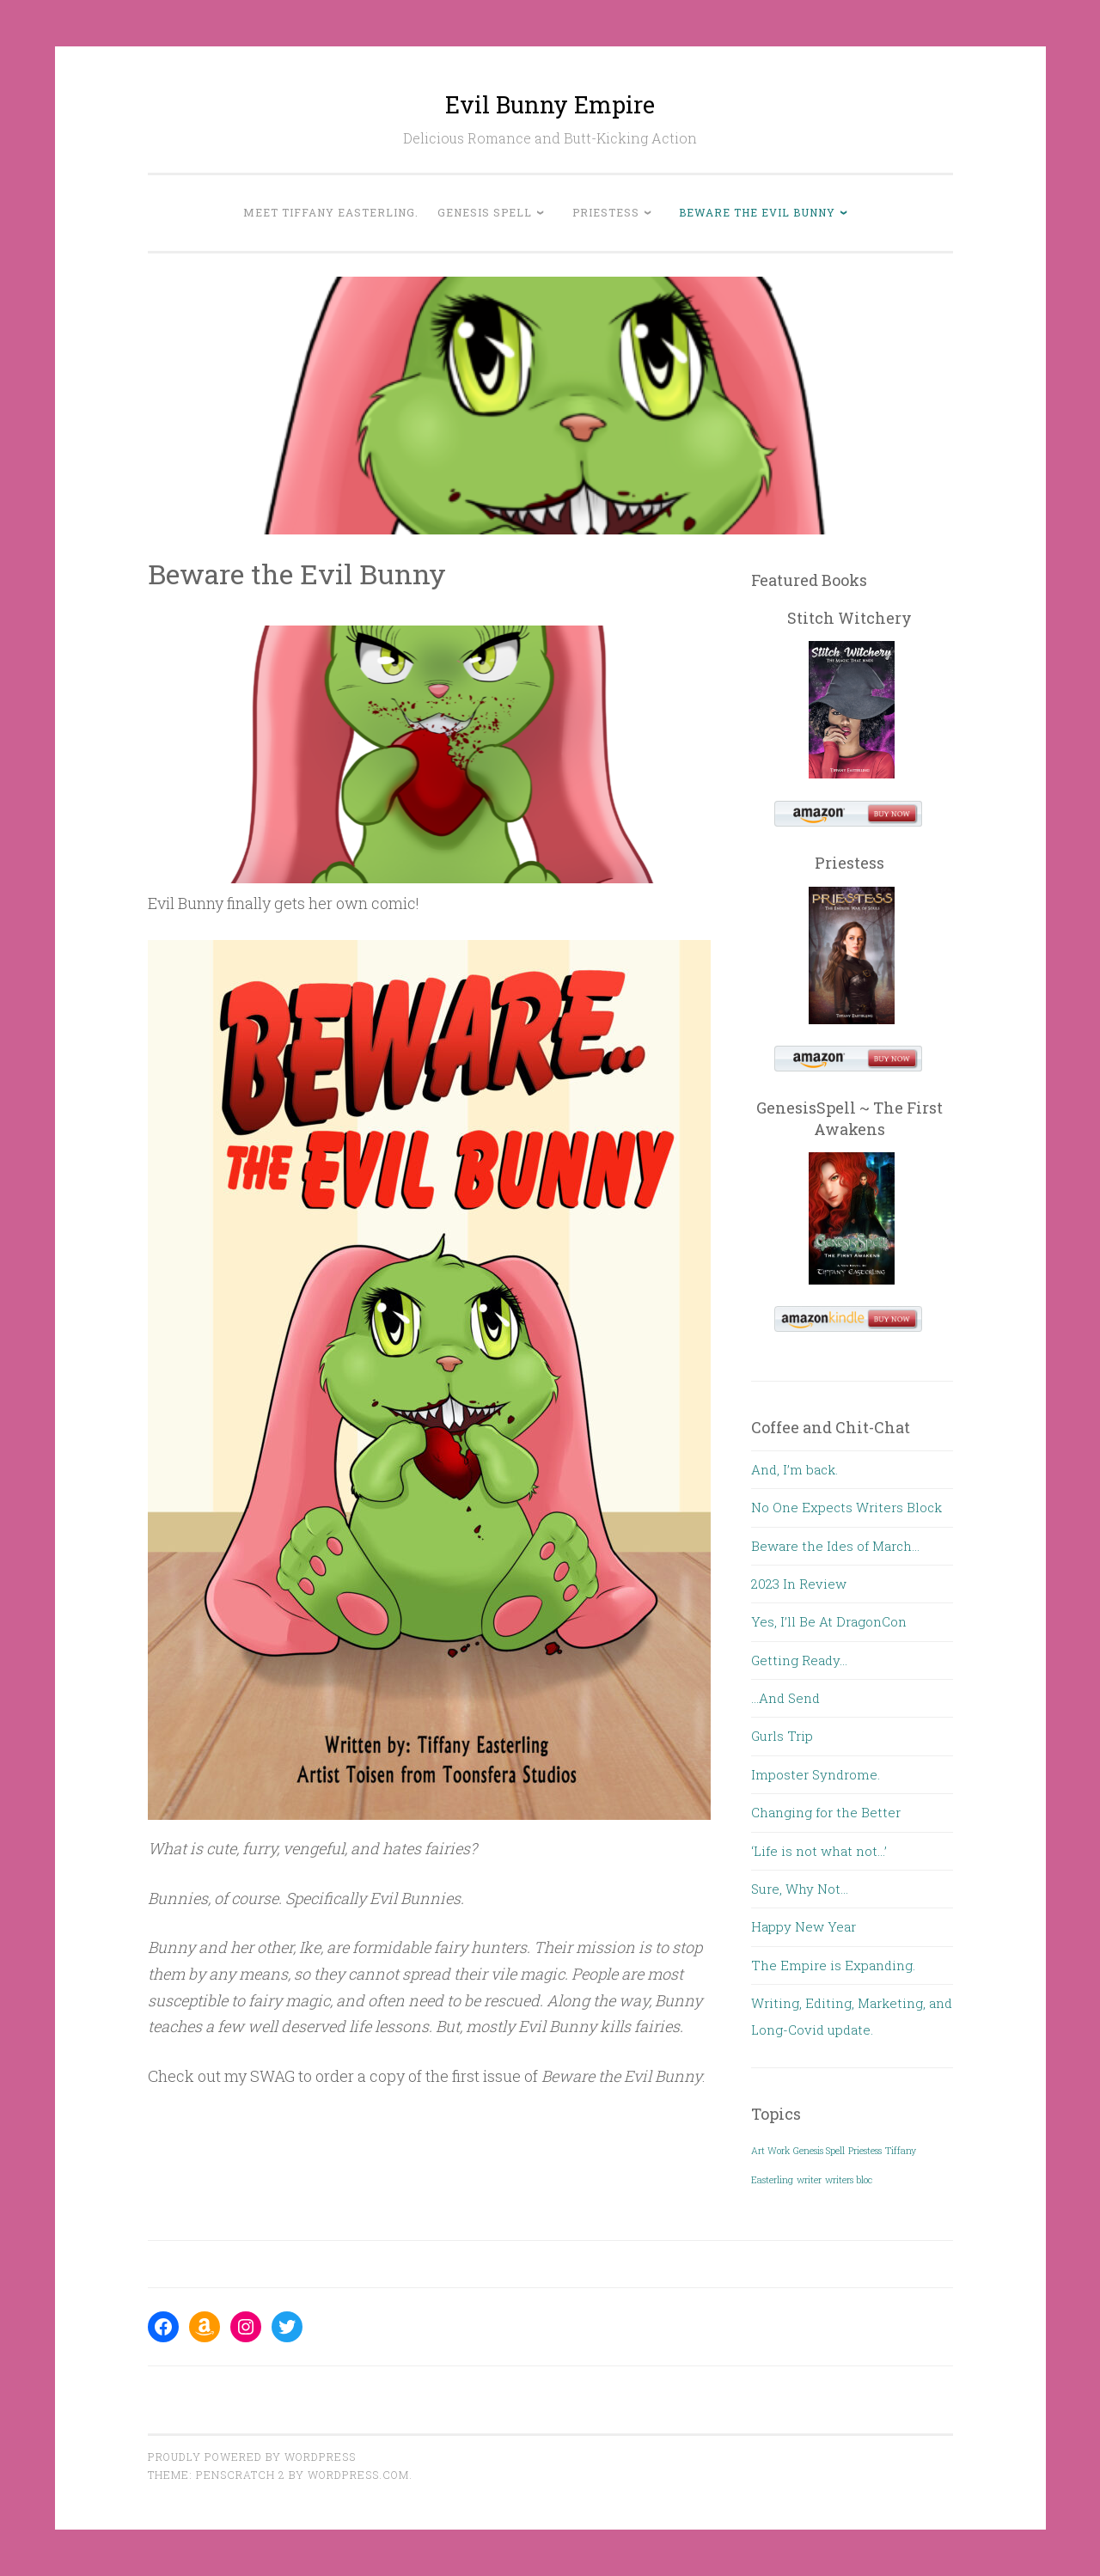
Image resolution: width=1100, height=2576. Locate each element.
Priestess (605, 212)
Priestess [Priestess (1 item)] (865, 2151)
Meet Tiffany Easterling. (331, 212)
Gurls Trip (782, 1735)
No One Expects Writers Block (846, 1507)
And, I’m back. (794, 1469)
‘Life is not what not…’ (819, 1850)
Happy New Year (803, 1926)
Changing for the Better (826, 1812)
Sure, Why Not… (799, 1888)
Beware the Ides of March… (835, 1545)
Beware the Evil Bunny (757, 212)
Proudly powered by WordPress (252, 2456)
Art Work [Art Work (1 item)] (770, 2151)
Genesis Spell (484, 212)
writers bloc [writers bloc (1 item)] (848, 2180)
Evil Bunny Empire (550, 104)
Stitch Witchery (849, 617)
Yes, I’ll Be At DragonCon (829, 1621)
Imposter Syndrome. (815, 1774)
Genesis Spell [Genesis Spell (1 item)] (819, 2151)
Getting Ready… (799, 1660)
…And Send (785, 1697)
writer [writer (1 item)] (809, 2180)
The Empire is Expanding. (833, 1965)
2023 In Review (798, 1583)
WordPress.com (358, 2474)
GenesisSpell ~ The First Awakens (849, 1117)
